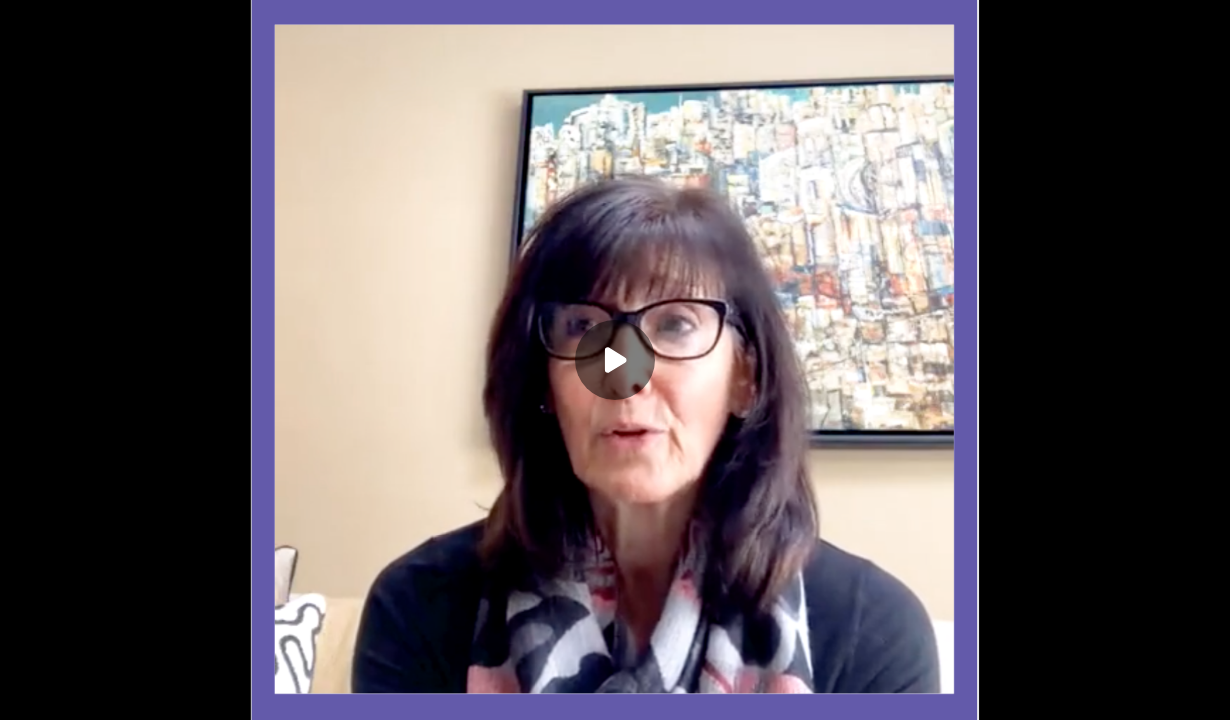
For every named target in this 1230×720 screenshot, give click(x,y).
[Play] (615, 360)
